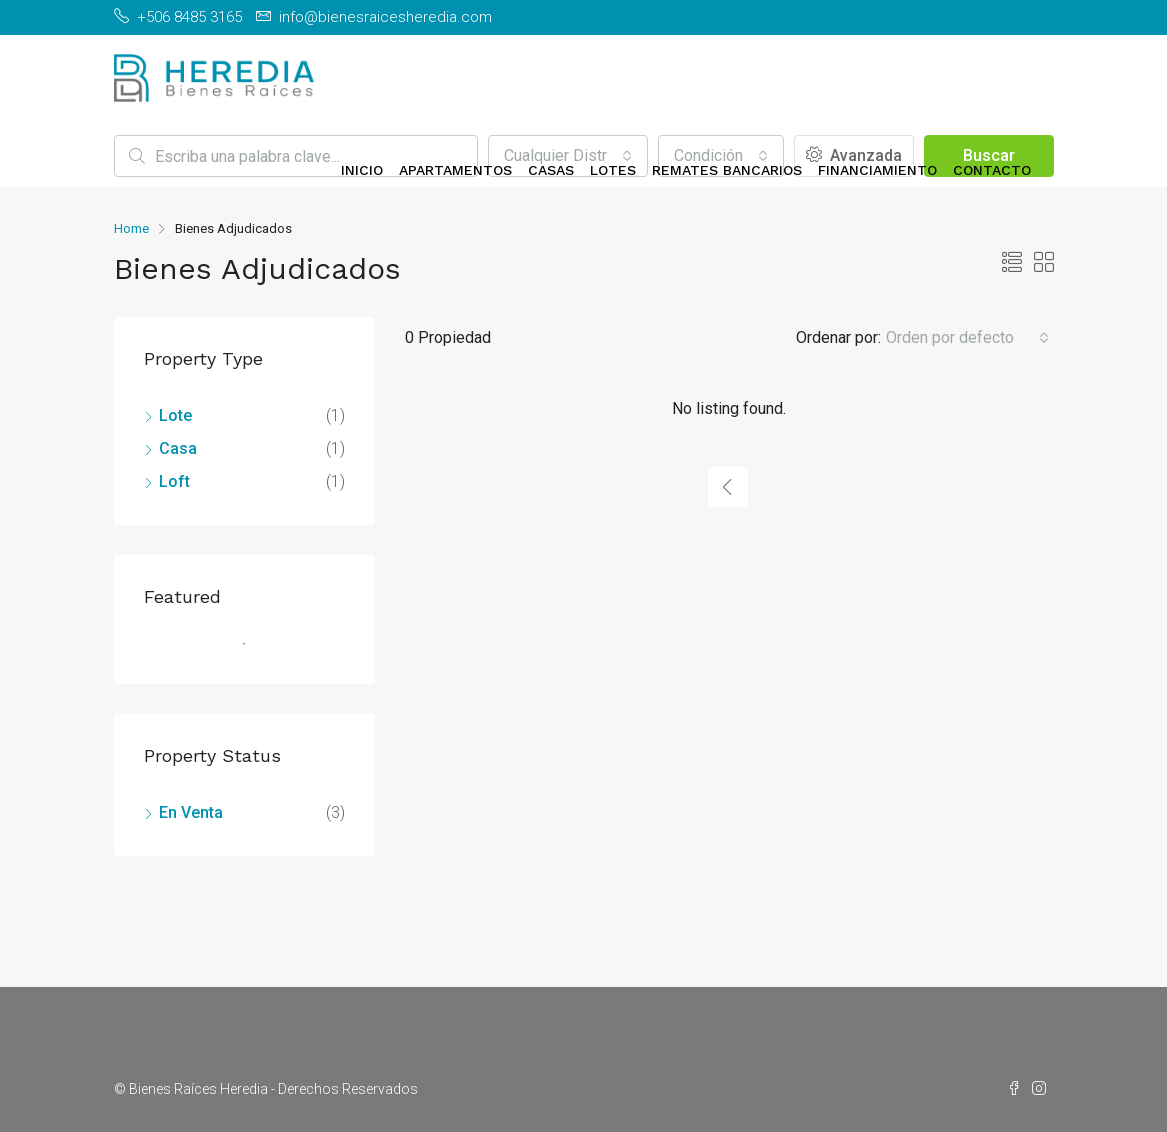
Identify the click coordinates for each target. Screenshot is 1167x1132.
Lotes (613, 170)
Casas (551, 170)
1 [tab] (254, 652)
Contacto (992, 170)
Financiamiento (877, 170)
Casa (178, 448)
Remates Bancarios (727, 170)
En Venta (191, 812)
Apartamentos (455, 170)
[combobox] (967, 338)
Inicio (362, 170)
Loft (174, 481)
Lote (175, 415)
